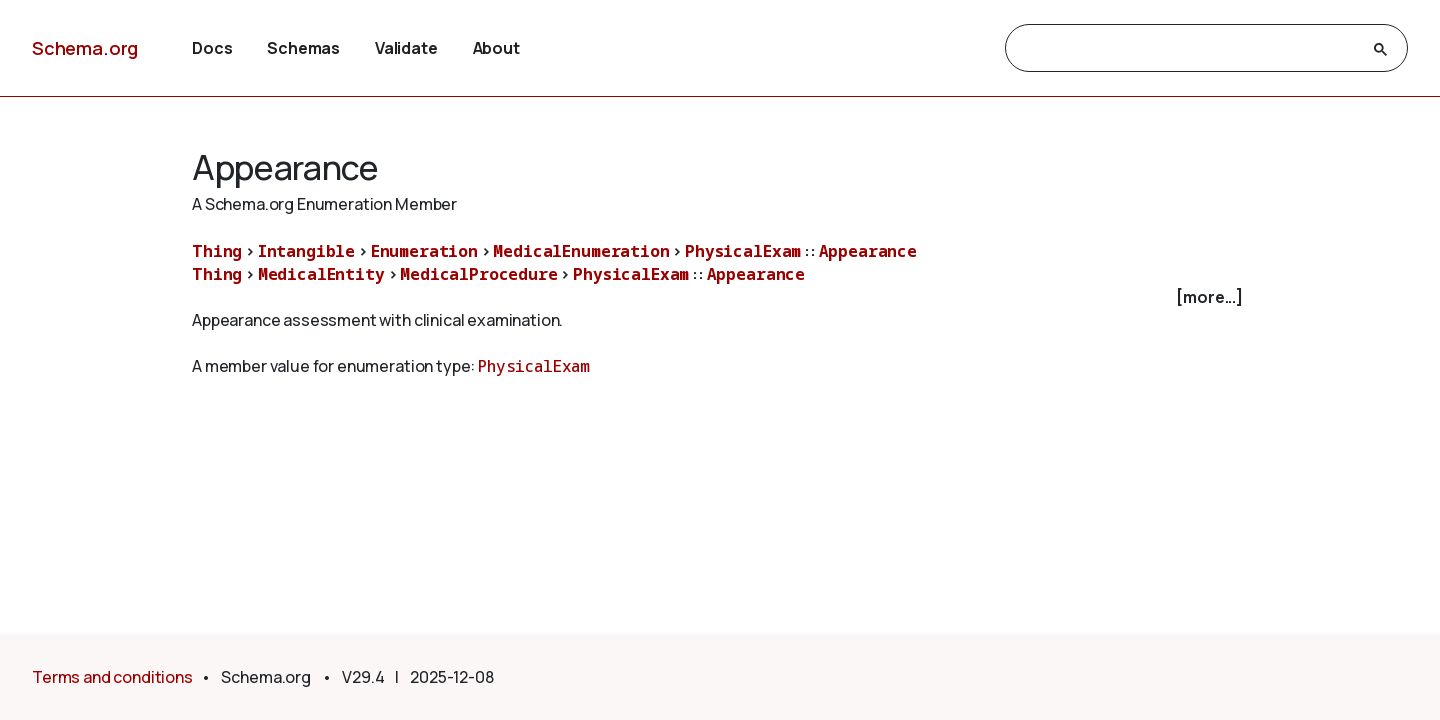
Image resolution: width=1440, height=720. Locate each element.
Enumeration (424, 251)
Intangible (306, 251)
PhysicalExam (743, 251)
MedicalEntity (321, 274)
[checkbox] (720, 297)
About (496, 48)
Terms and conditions (112, 677)
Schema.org (85, 48)
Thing (217, 251)
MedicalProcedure (478, 274)
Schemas (303, 48)
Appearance (868, 251)
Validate (406, 48)
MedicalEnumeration (581, 251)
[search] (1188, 49)
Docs (212, 48)
